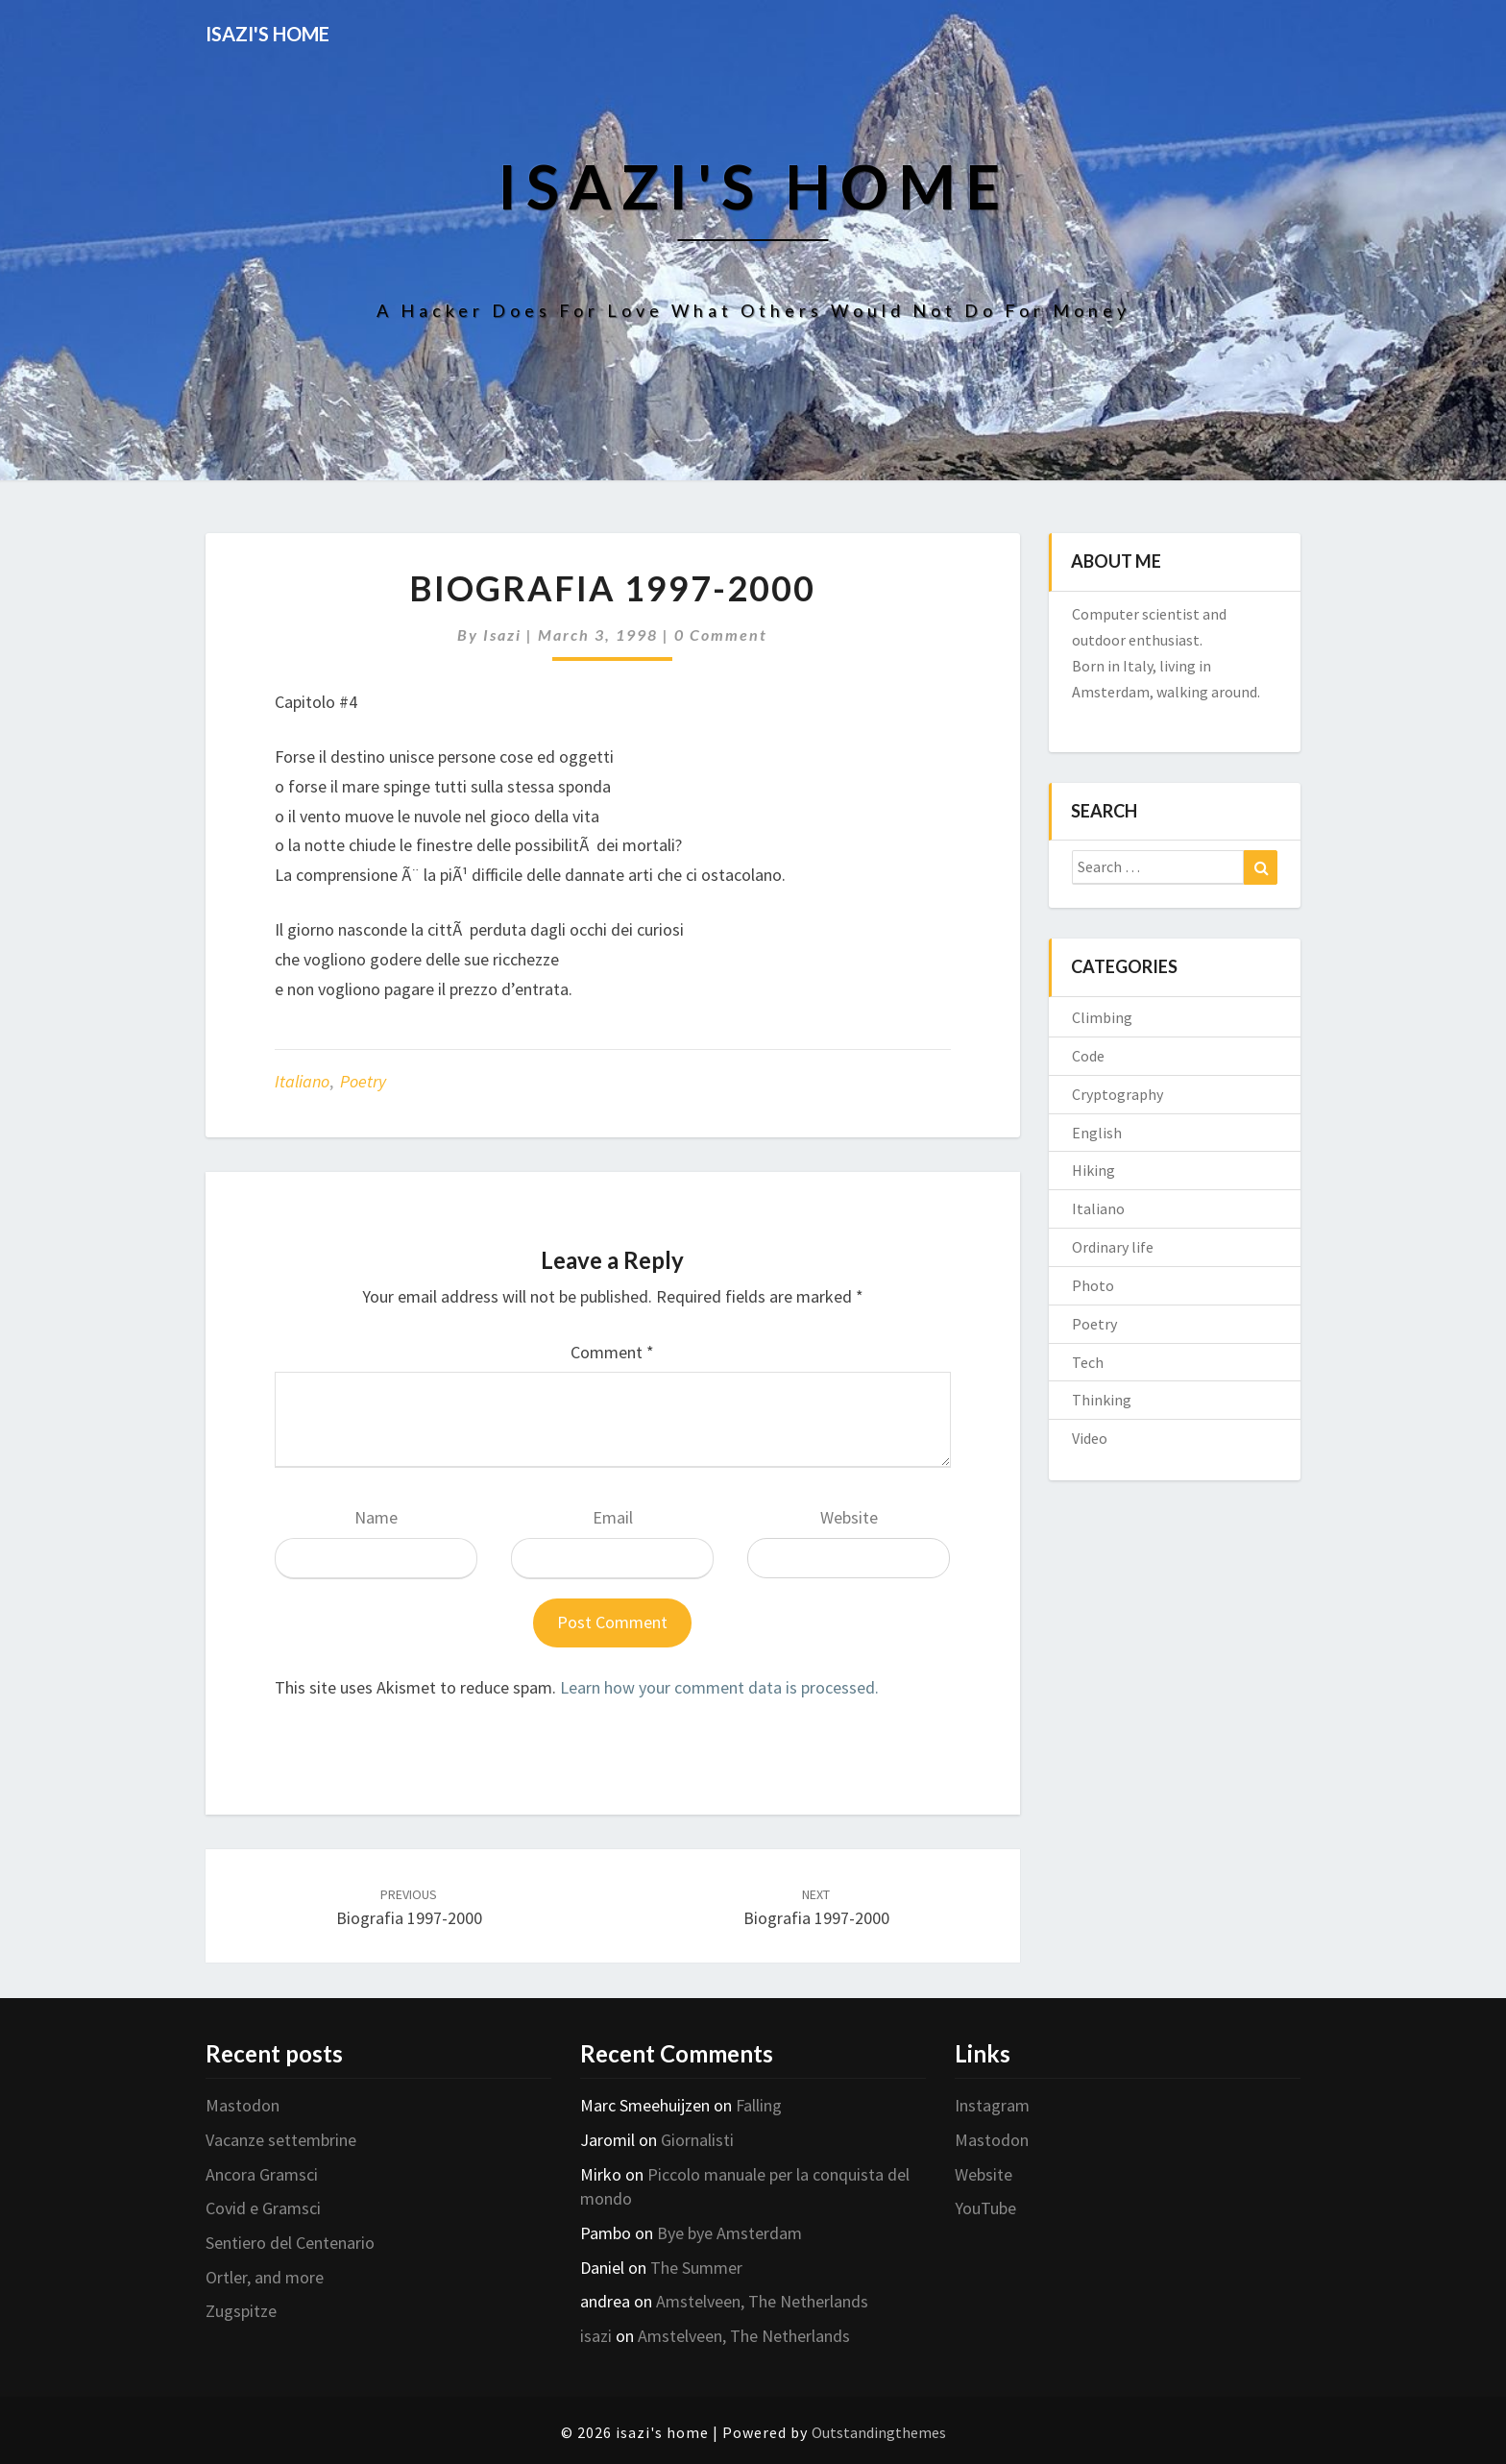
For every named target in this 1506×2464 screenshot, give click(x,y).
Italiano (302, 1081)
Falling (759, 2105)
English (1097, 1132)
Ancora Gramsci (262, 2174)
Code (1088, 1055)
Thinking (1101, 1399)
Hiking (1093, 1170)
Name (376, 1517)
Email (613, 1517)
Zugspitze (241, 2311)
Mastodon (242, 2105)
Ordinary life (1113, 1246)
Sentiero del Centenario (290, 2243)
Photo (1093, 1285)
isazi (502, 634)
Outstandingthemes (879, 2432)
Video (1089, 1438)
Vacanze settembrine (281, 2140)
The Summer (696, 2268)
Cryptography (1117, 1094)
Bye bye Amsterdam (729, 2233)
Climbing (1102, 1017)
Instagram (992, 2105)
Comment (612, 1352)
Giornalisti (697, 2140)
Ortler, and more (265, 2277)
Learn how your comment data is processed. (719, 1687)
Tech (1088, 1362)
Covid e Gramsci (263, 2208)
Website (849, 1517)
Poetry (363, 1081)
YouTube (985, 2208)
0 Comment (720, 634)
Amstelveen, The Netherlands (762, 2301)
